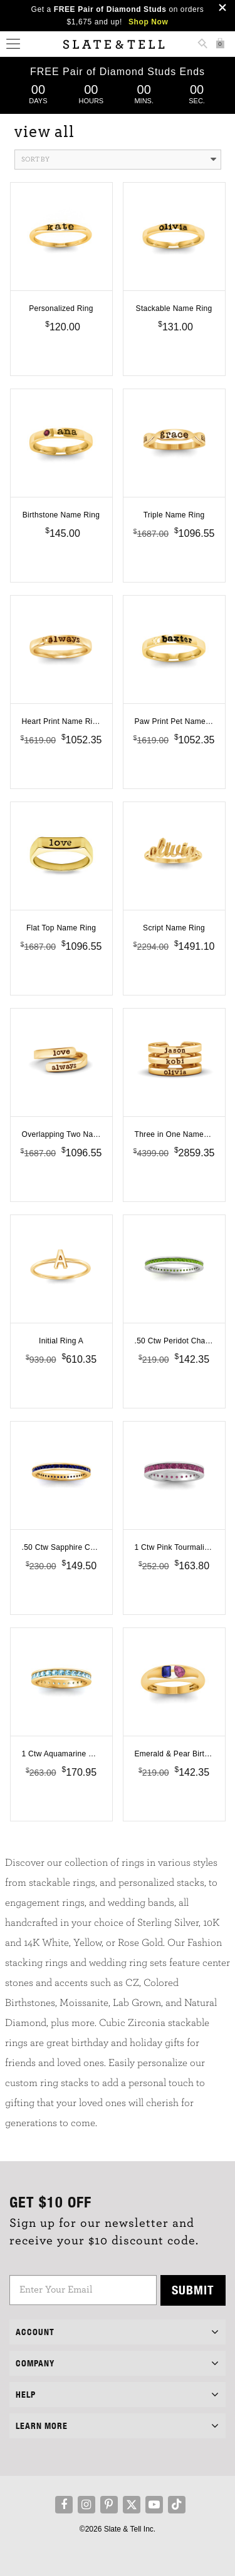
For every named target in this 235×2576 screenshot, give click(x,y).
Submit (193, 2290)
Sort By (118, 159)
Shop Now (148, 22)
